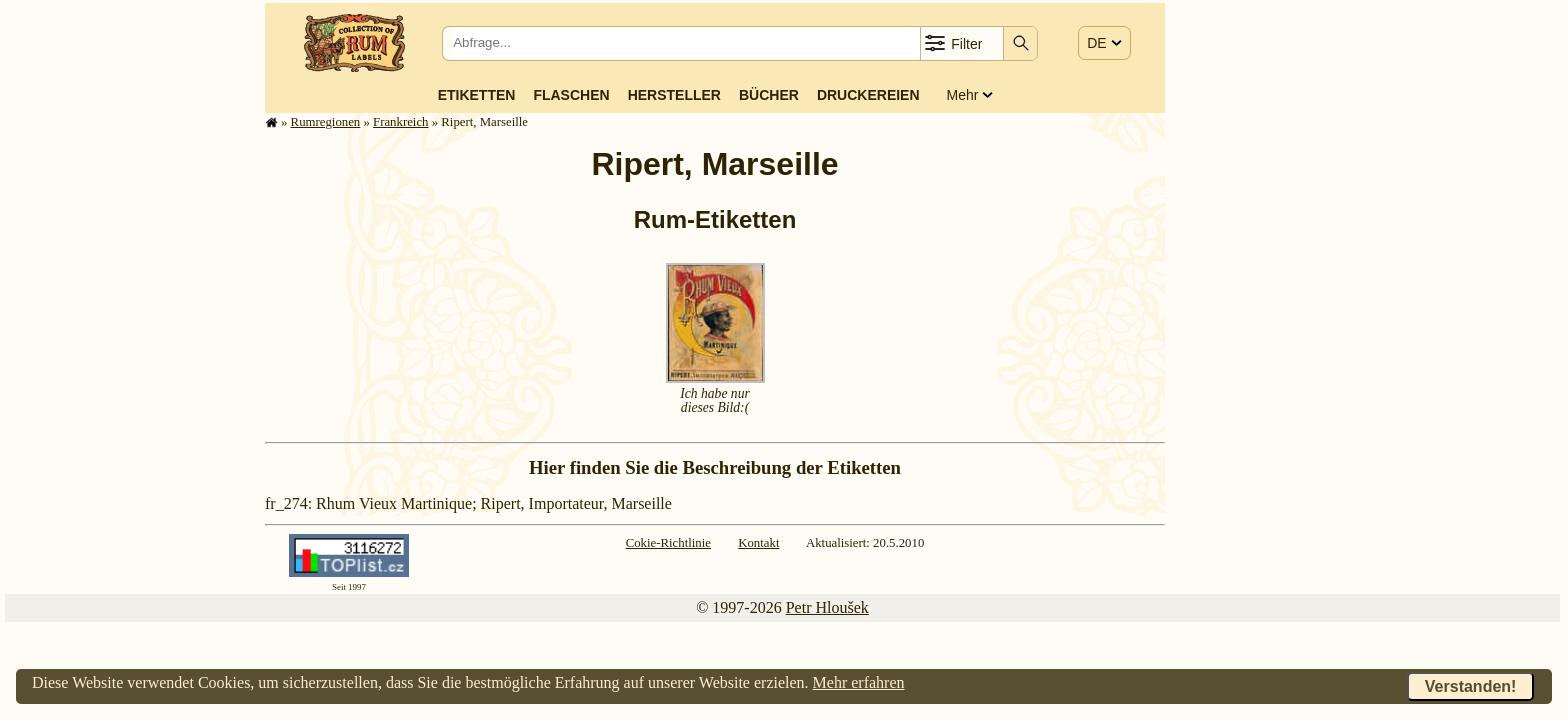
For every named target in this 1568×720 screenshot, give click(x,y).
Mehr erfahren (859, 682)
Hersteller (674, 95)
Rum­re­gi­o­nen (326, 122)
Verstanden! (1471, 686)
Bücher (769, 95)
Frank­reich (400, 122)
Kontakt (758, 543)
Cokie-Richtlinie (668, 543)
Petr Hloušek (827, 607)
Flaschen (571, 95)
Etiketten (477, 95)
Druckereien (868, 95)
